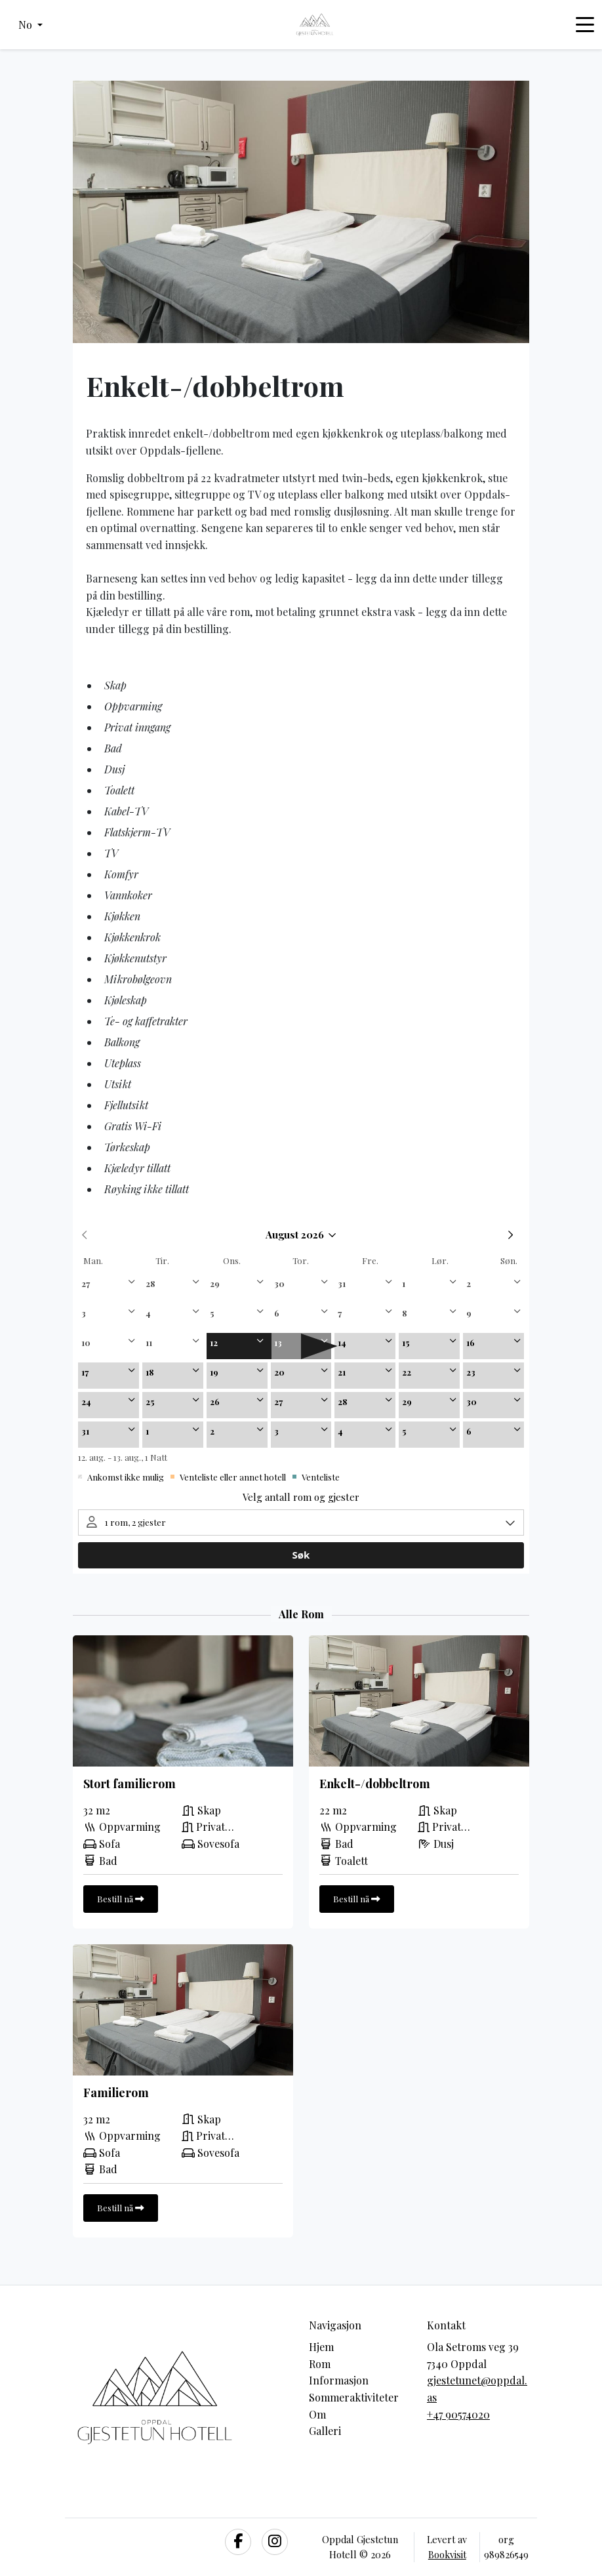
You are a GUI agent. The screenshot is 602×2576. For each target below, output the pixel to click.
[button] (30, 24)
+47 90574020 (458, 2414)
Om (317, 2414)
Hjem (321, 2347)
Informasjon (339, 2380)
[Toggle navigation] (585, 24)
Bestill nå (120, 1898)
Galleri (325, 2431)
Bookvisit (447, 2554)
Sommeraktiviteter (354, 2397)
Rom (320, 2364)
